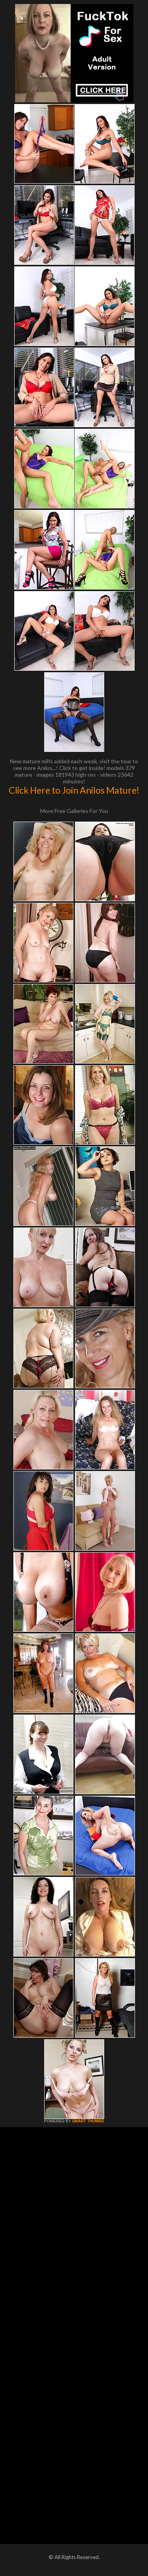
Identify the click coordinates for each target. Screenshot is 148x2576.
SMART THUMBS (88, 2121)
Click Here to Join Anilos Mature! (74, 790)
